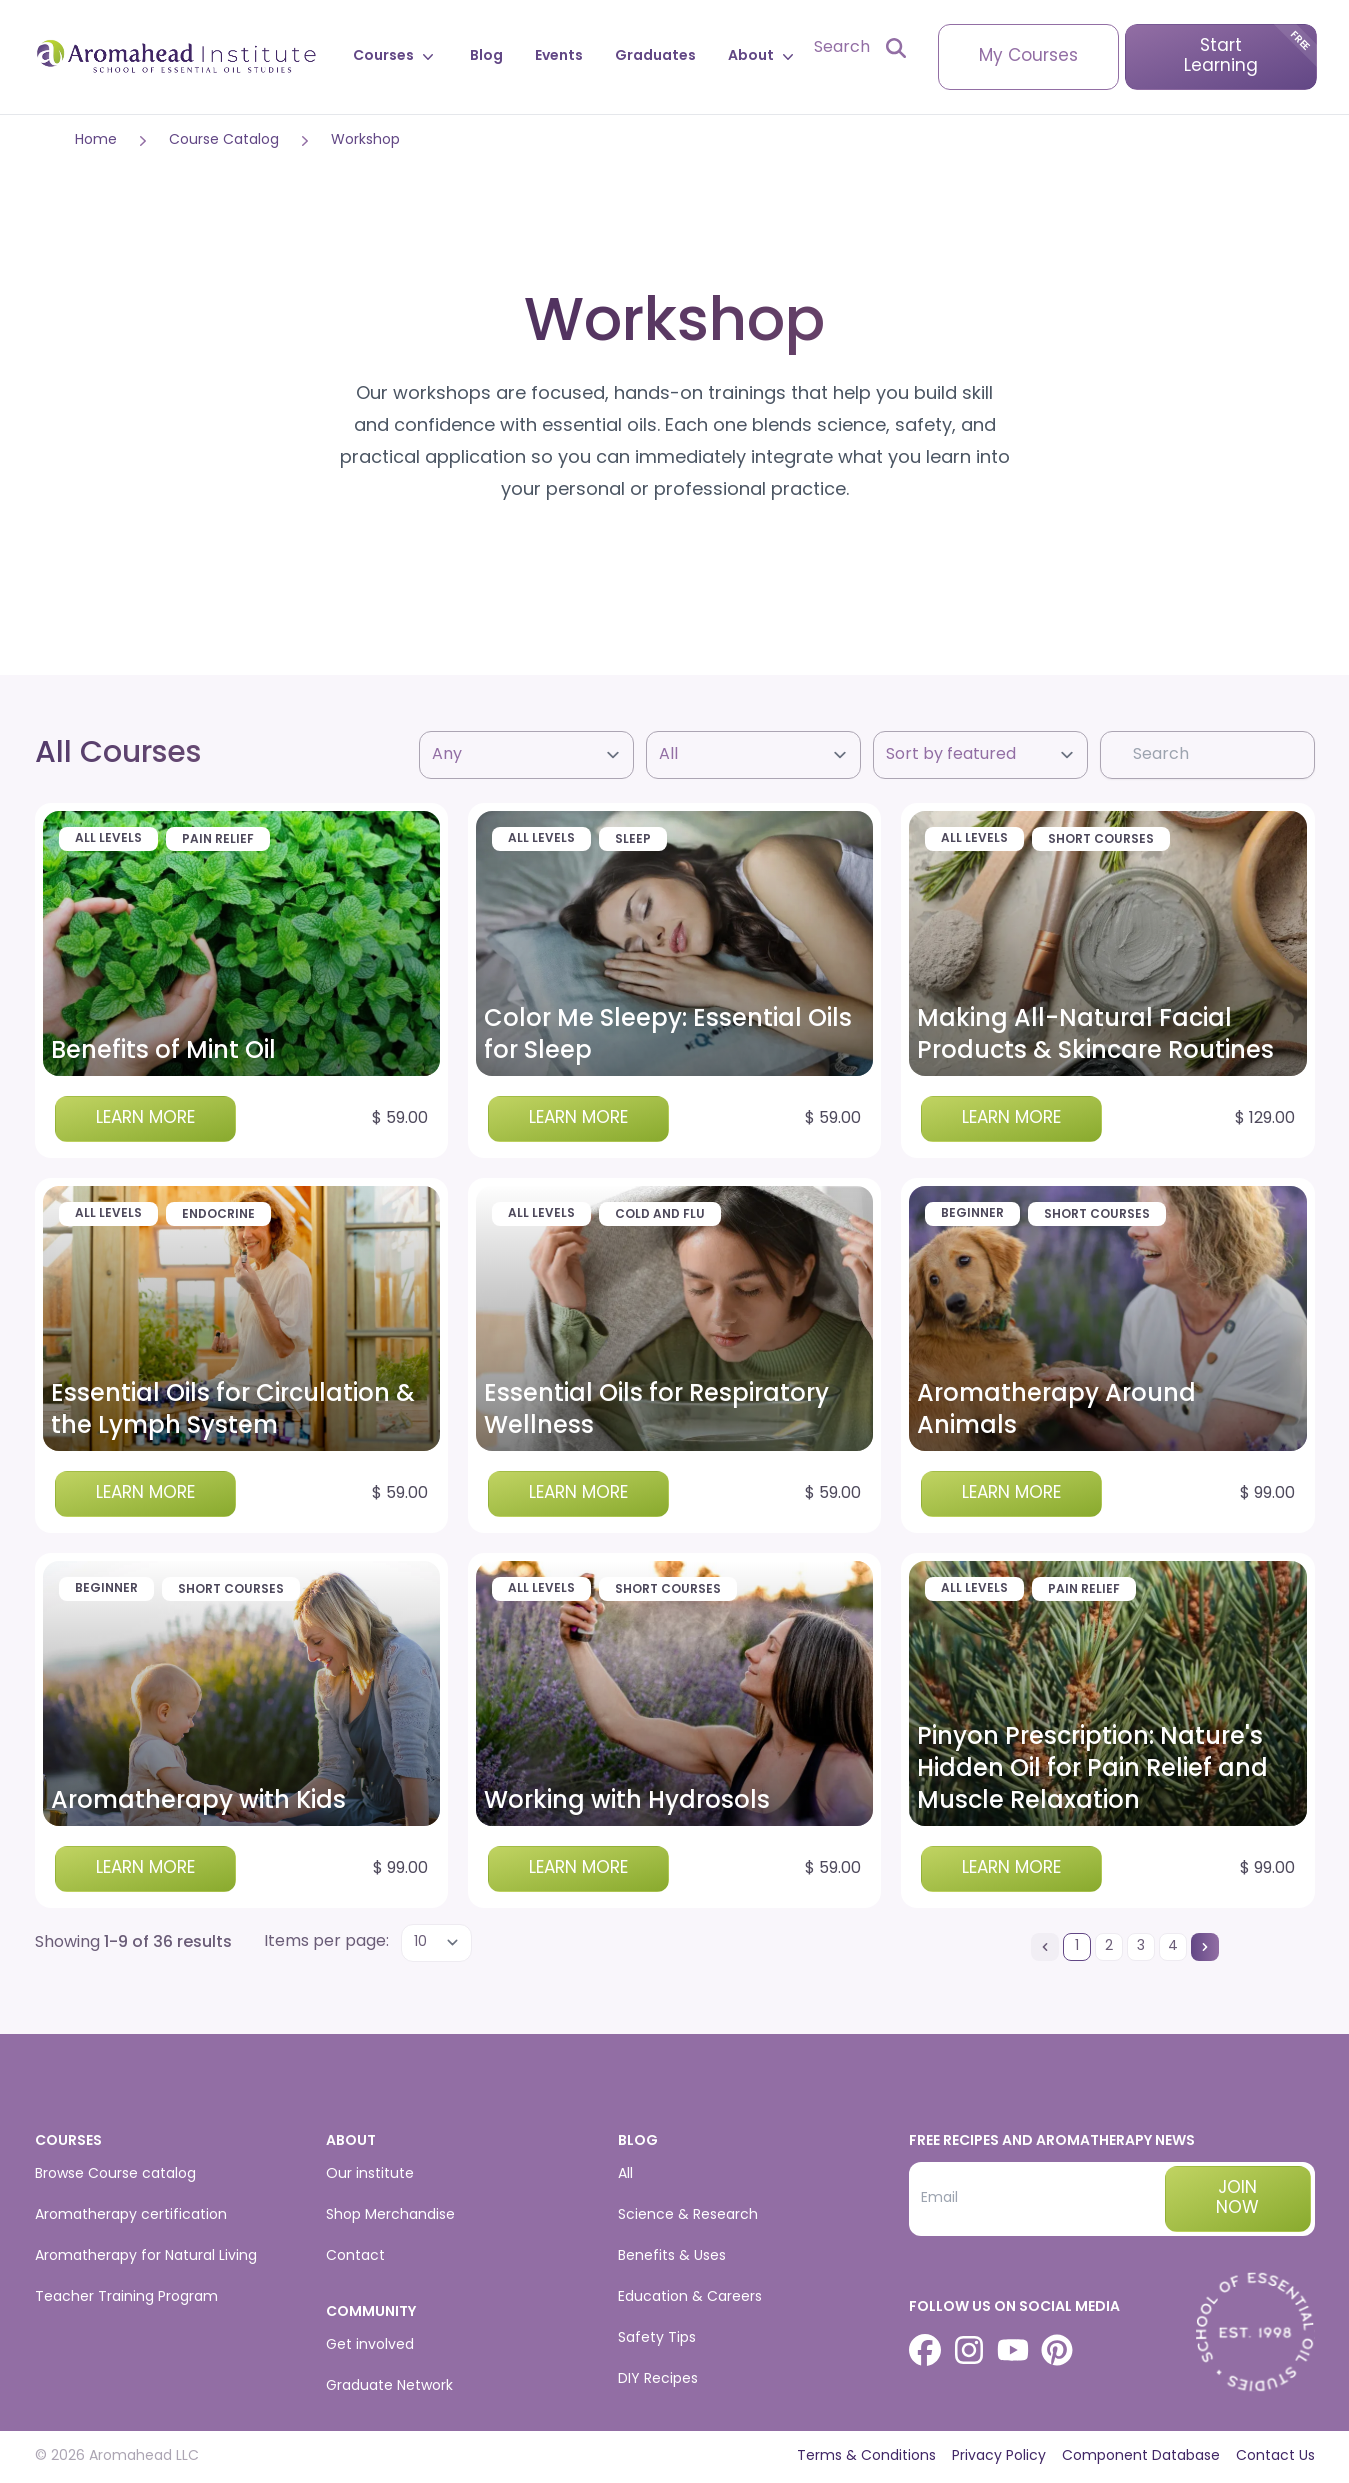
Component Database (1141, 2456)
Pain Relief (218, 840)
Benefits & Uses (672, 2256)
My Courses (1028, 56)
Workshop (365, 140)
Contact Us (1275, 2456)
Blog (486, 56)
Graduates (655, 56)
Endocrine (218, 1215)
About (763, 57)
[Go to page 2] (1109, 1947)
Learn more (145, 1118)
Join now (1237, 2198)
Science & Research (688, 2215)
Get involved (370, 2345)
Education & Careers (690, 2297)
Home (96, 140)
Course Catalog (224, 140)
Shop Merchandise (390, 2215)
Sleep (633, 840)
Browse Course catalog (115, 2174)
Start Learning (1221, 56)
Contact (355, 2256)
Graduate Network (389, 2386)
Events (559, 56)
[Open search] (860, 48)
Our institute (370, 2174)
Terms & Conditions (866, 2456)
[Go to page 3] (1141, 1947)
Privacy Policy (999, 2456)
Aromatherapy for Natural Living (146, 2256)
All (625, 2174)
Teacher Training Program (126, 2297)
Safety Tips (657, 2338)
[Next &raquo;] (1205, 1947)
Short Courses (1101, 840)
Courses (395, 57)
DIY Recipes (658, 2379)
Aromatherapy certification (131, 2215)
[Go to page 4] (1173, 1947)
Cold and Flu (660, 1215)
